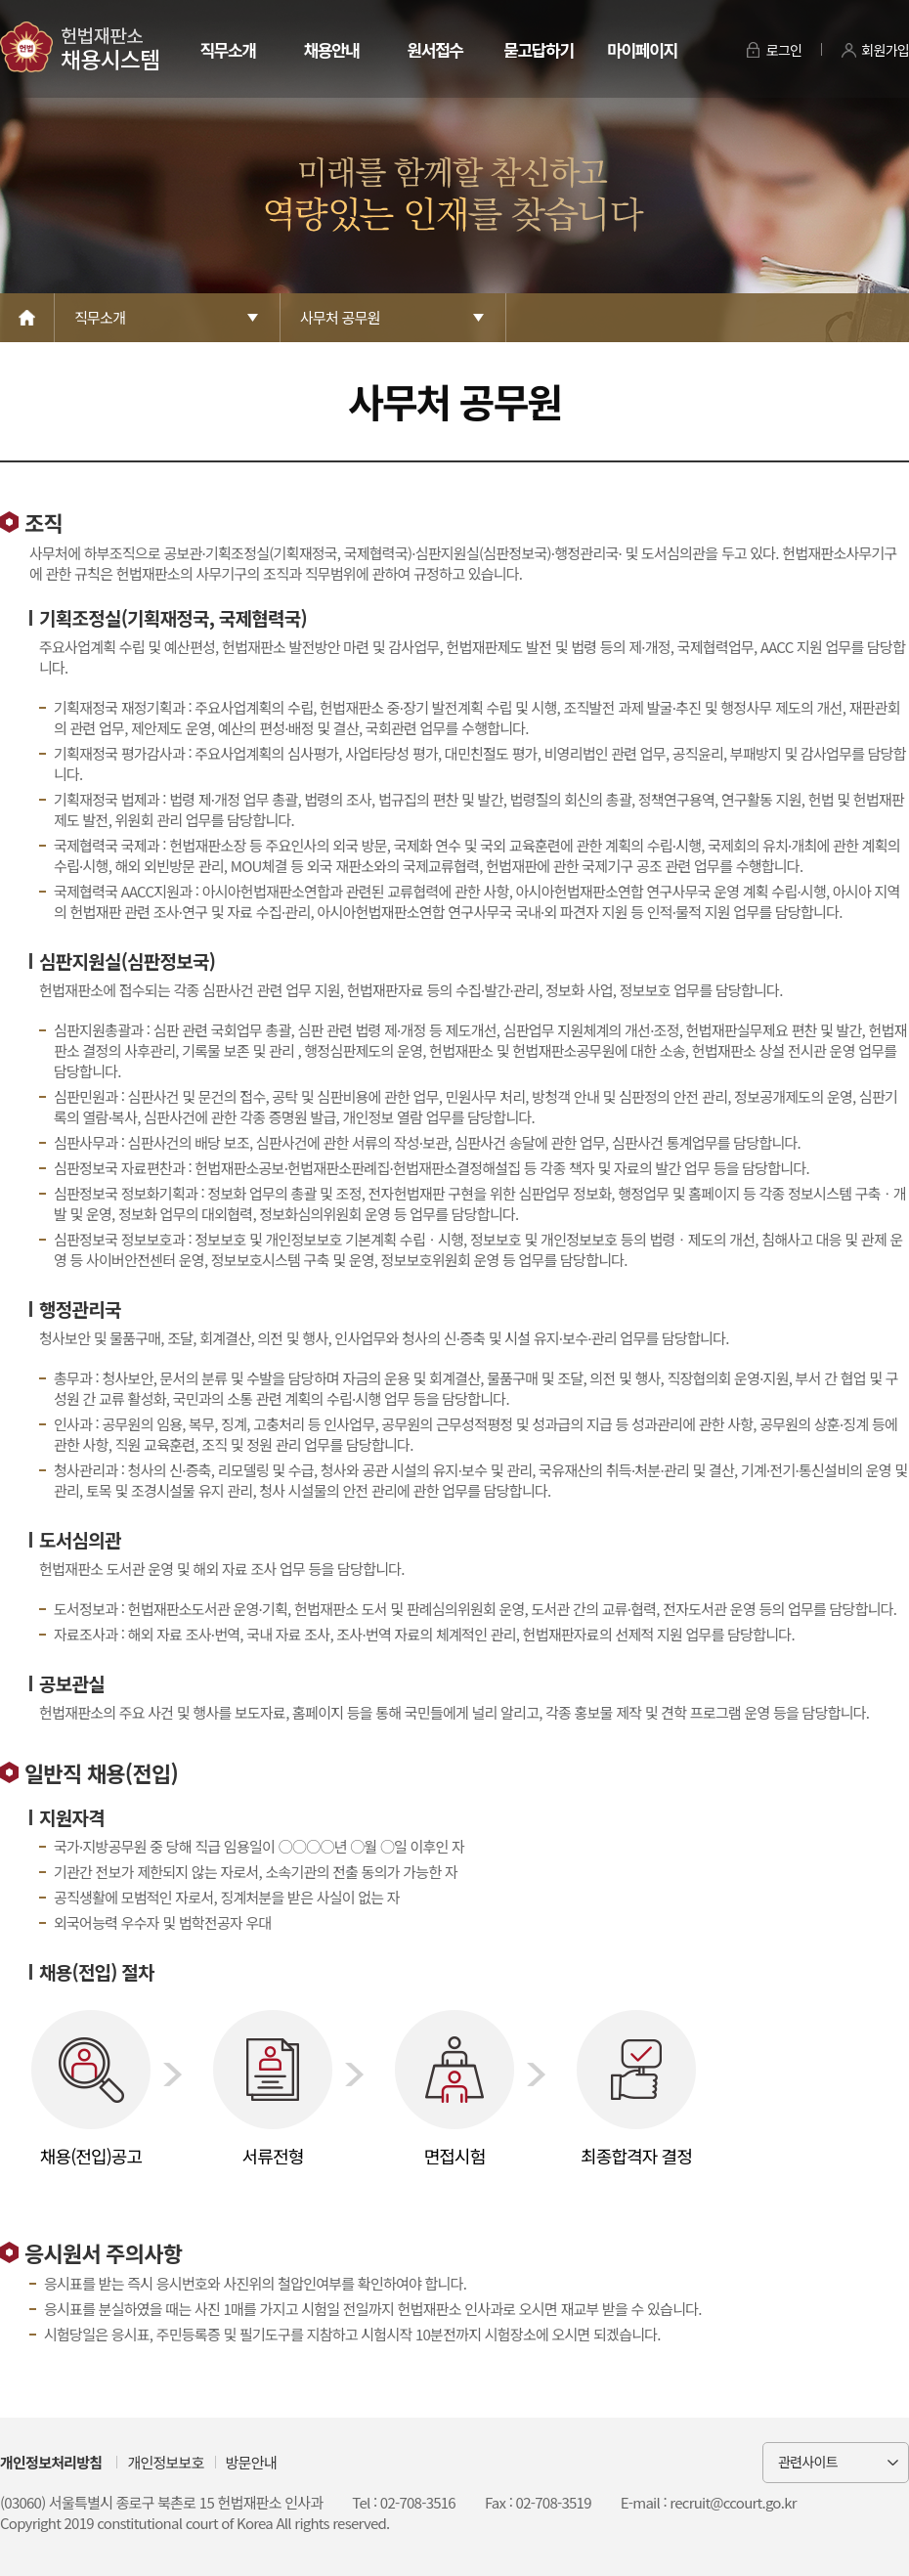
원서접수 (434, 49)
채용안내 (331, 49)
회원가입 (885, 50)
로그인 (784, 50)
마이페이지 (641, 49)
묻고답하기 (538, 49)
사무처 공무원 (340, 317)
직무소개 (227, 49)
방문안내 (251, 2462)
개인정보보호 (165, 2462)
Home (27, 317)
